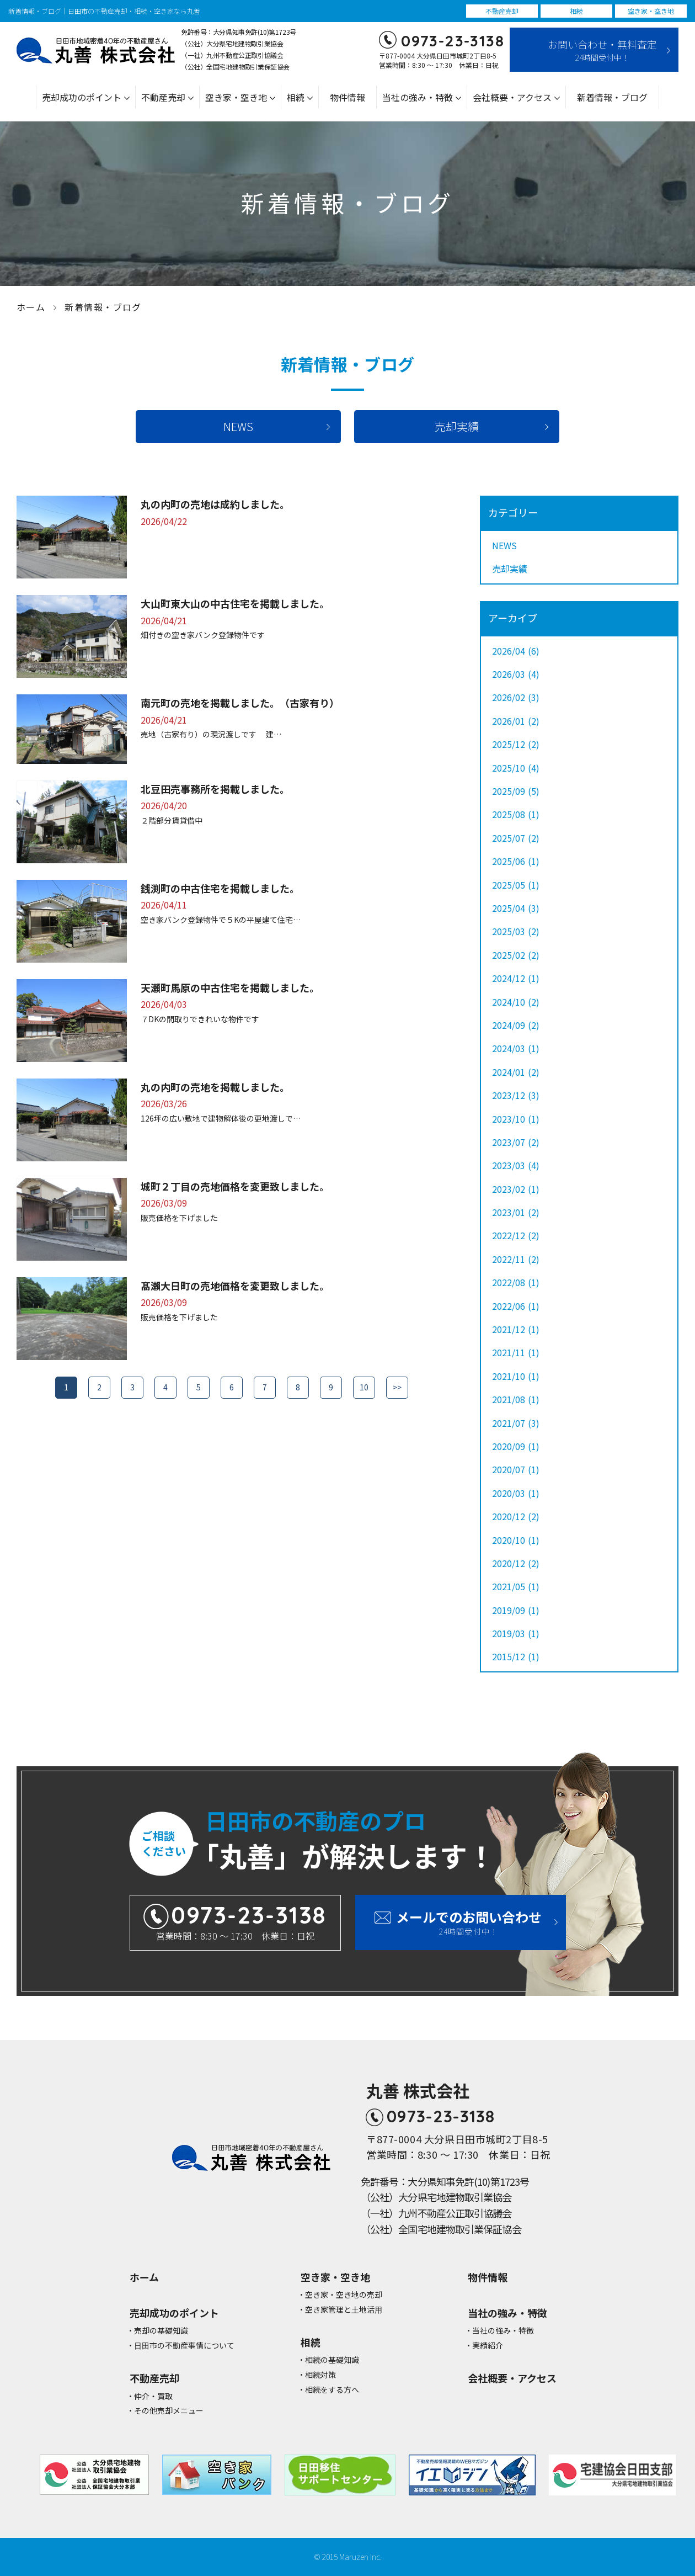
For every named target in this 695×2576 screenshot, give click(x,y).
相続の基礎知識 (332, 2360)
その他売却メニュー (169, 2410)
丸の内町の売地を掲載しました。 (215, 1087)
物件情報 (347, 97)
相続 (295, 97)
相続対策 (320, 2375)
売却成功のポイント (81, 97)
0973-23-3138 (452, 40)
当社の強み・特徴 (417, 97)
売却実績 (457, 426)
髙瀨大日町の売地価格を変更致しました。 (235, 1285)
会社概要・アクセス (512, 97)
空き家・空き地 (236, 97)
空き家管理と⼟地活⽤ (343, 2309)
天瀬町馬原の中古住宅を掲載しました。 (230, 987)
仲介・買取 (153, 2396)
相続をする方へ (332, 2389)
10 (364, 1387)
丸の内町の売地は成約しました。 (215, 504)
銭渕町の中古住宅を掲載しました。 (220, 888)
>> (397, 1387)
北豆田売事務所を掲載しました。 (215, 789)
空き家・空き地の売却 (343, 2295)
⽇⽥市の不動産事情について (184, 2345)
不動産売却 (163, 97)
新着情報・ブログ (612, 97)
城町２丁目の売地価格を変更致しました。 (235, 1186)
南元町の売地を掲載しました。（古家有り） (240, 702)
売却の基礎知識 (161, 2330)
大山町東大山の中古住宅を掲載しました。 (235, 603)
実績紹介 (487, 2345)
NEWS (238, 426)
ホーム (31, 307)
